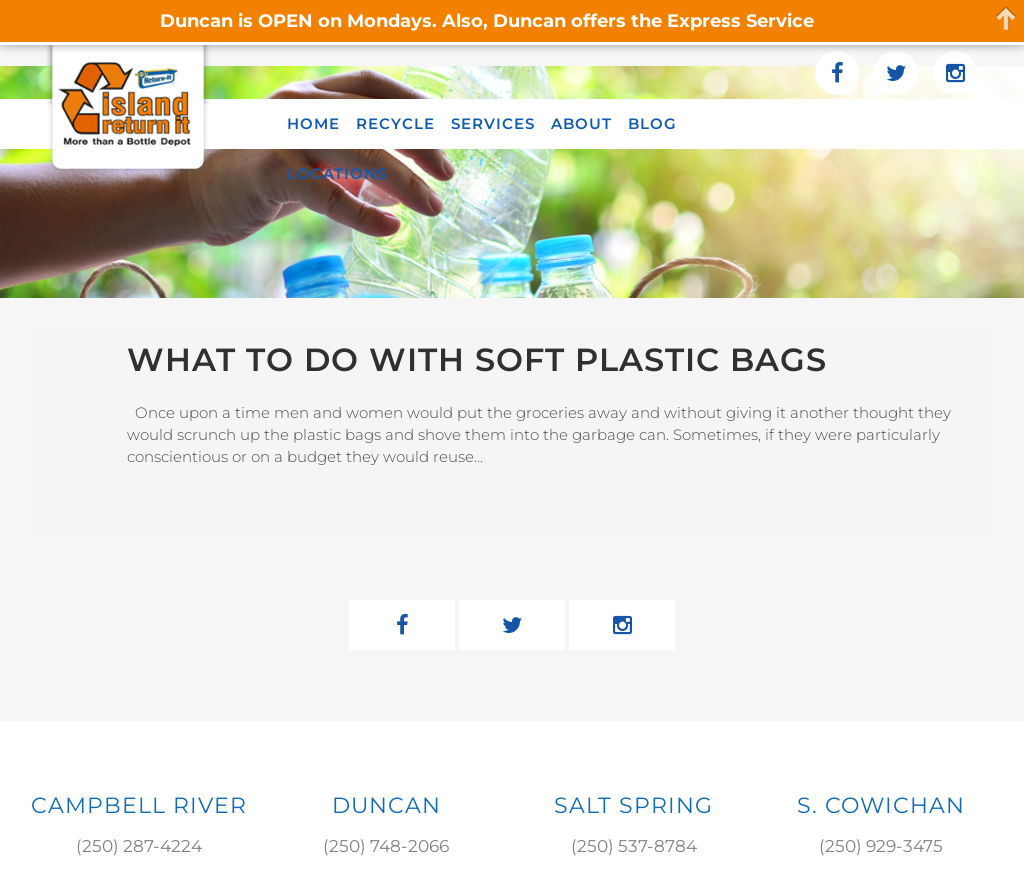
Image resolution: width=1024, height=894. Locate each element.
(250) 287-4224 (139, 846)
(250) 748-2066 (386, 846)
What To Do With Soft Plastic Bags (477, 359)
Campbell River (139, 805)
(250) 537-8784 (634, 846)
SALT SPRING (633, 805)
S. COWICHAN (881, 805)
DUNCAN (386, 805)
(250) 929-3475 (881, 846)
